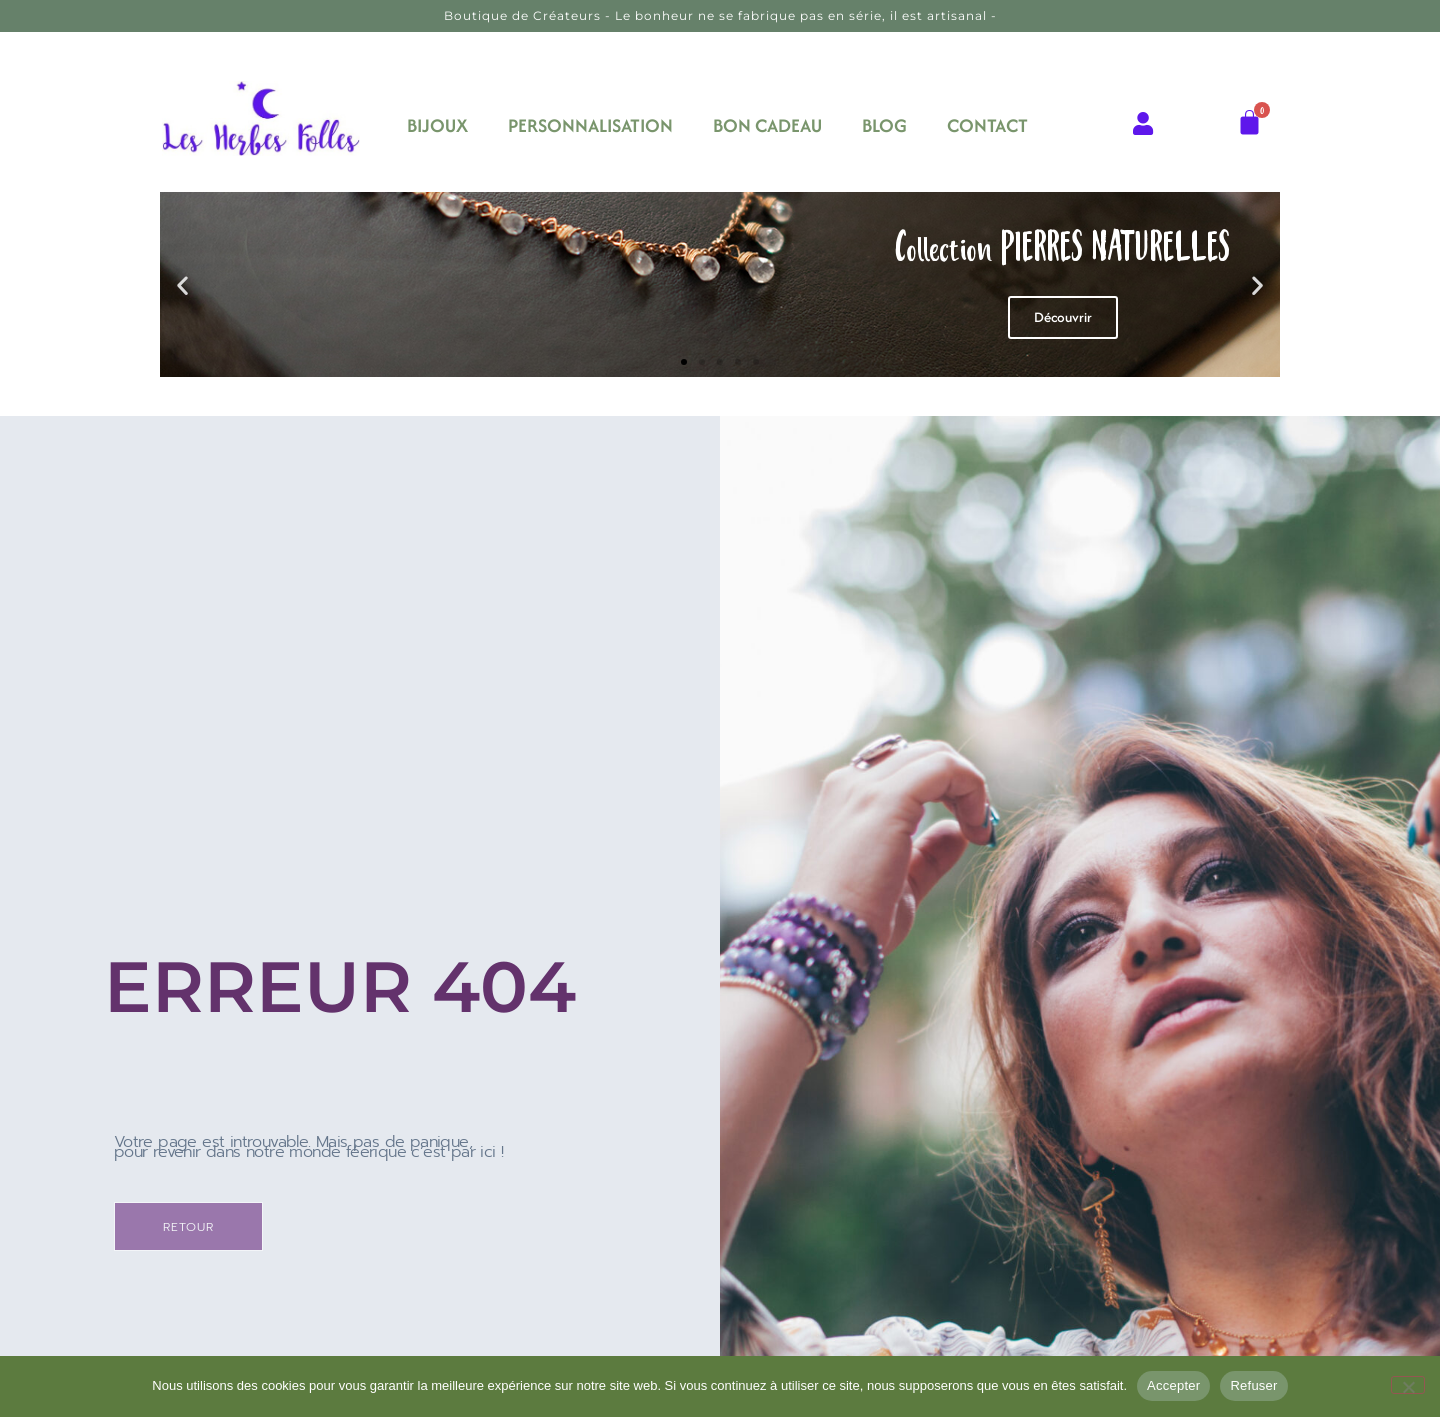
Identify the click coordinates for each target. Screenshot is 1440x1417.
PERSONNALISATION (590, 125)
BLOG (884, 125)
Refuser (1253, 1385)
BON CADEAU (767, 125)
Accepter (1173, 1385)
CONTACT (987, 125)
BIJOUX (437, 125)
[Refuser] (1408, 1385)
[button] (182, 284)
